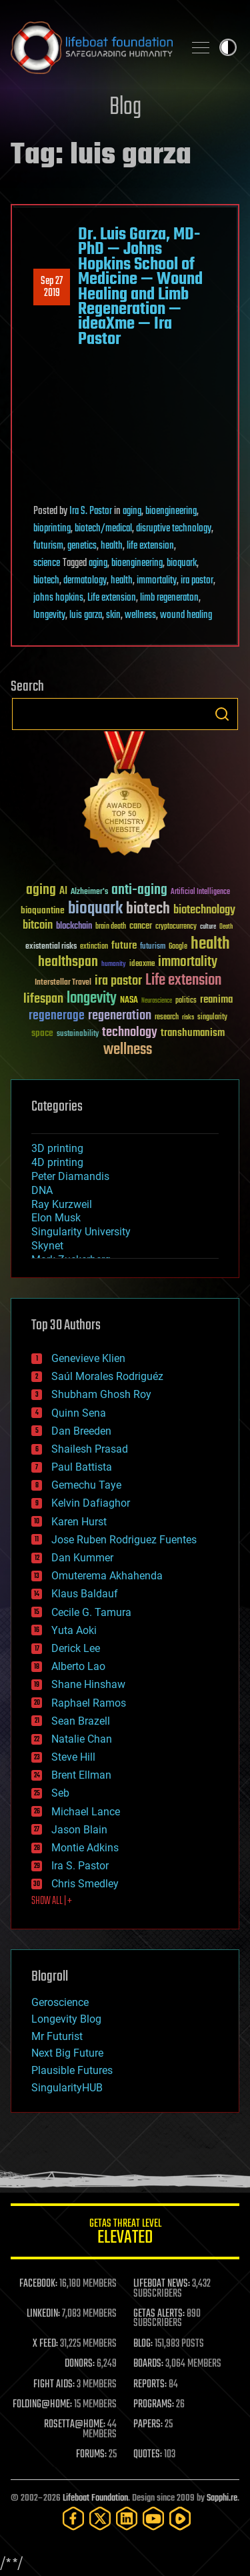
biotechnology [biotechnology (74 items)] (204, 910)
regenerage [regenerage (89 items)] (57, 1016)
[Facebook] (73, 2518)
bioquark (182, 563)
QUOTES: (147, 2454)
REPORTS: (150, 2384)
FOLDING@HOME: (42, 2404)
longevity (49, 615)
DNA (42, 1190)
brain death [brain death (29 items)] (110, 927)
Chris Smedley (85, 1883)
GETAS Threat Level (125, 2233)
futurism (48, 546)
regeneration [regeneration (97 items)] (119, 1015)
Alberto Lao (78, 1666)
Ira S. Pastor (90, 511)
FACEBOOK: (38, 2284)
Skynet (47, 1245)
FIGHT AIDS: (54, 2384)
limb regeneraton (169, 598)
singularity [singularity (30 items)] (212, 1017)
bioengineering (171, 511)
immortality (157, 580)
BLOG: (143, 2344)
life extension (150, 546)
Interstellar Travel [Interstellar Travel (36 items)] (63, 983)
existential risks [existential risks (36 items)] (51, 947)
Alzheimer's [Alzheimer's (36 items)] (89, 892)
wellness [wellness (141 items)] (127, 1050)
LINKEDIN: (43, 2314)
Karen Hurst (79, 1521)
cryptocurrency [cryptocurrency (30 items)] (176, 927)
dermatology (85, 580)
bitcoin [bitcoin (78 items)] (38, 926)
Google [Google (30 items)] (178, 947)
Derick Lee (75, 1648)
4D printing (57, 1162)
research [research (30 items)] (167, 1017)
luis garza (85, 615)
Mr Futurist (57, 2036)
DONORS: (80, 2364)
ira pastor (197, 580)
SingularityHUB (67, 2087)
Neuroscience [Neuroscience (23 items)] (156, 1001)
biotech (46, 580)
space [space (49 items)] (42, 1033)
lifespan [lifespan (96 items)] (43, 999)
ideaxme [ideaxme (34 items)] (142, 964)
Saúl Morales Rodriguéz (107, 1376)
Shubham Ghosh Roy (101, 1394)
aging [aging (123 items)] (41, 890)
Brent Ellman (81, 1775)
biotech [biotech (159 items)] (148, 909)
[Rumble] (180, 2518)
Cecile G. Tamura (91, 1612)
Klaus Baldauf (84, 1593)
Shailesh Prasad (89, 1449)
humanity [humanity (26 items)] (113, 965)
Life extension (111, 598)
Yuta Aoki (74, 1630)
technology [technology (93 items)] (129, 1033)
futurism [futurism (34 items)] (152, 947)
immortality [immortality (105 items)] (187, 962)
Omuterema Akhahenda (107, 1575)
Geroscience (60, 2002)
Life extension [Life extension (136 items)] (183, 980)
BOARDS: (148, 2364)
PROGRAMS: (153, 2404)
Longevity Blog (66, 2019)
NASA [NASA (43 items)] (129, 1000)
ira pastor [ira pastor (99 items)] (118, 981)
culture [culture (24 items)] (208, 927)
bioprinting (52, 528)
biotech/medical (103, 528)
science (46, 563)
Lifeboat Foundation (95, 2498)
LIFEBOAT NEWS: (161, 2284)
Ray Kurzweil (61, 1204)
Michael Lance (85, 1811)
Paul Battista (81, 1467)
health (112, 546)
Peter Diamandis (70, 1176)
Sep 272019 (52, 287)
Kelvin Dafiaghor (90, 1503)
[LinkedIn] (126, 2518)
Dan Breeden (81, 1431)
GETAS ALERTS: (159, 2314)
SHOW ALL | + (51, 1901)
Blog (125, 108)
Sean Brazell (80, 1721)
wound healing (186, 615)
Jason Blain (79, 1829)
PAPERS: (148, 2424)
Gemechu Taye (86, 1485)
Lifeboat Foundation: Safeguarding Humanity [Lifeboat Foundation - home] (92, 47)
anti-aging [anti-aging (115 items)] (139, 890)
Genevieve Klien (88, 1358)
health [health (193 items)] (210, 944)
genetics (82, 546)
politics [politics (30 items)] (186, 1001)
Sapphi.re (222, 2498)
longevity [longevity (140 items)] (92, 998)
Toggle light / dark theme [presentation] (228, 47)
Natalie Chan (81, 1739)
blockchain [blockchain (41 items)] (74, 926)
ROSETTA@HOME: (74, 2424)
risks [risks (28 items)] (188, 1017)
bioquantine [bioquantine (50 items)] (43, 910)
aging (132, 511)
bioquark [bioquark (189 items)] (95, 909)
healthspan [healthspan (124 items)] (68, 962)
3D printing (57, 1148)
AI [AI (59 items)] (63, 891)
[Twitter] (100, 2518)
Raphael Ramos (88, 1703)
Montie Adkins (85, 1847)
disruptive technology (173, 528)
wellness (140, 615)
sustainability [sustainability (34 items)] (78, 1034)
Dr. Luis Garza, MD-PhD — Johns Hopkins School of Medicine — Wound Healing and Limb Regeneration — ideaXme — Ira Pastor (140, 287)
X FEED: (45, 2344)
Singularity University (81, 1231)
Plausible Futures (72, 2070)
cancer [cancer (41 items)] (140, 926)
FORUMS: (91, 2454)
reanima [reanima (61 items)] (216, 999)
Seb (60, 1793)
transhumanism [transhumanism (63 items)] (193, 1033)
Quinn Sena (78, 1413)
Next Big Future (67, 2053)
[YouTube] (153, 2518)
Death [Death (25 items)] (226, 927)
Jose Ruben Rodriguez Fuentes (124, 1539)
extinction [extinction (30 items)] (94, 947)
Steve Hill (73, 1757)
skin (113, 615)
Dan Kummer (82, 1557)
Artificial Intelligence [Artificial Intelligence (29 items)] (200, 892)
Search (222, 714)
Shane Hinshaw (88, 1684)
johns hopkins (58, 598)
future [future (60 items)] (124, 945)
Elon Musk (56, 1217)
